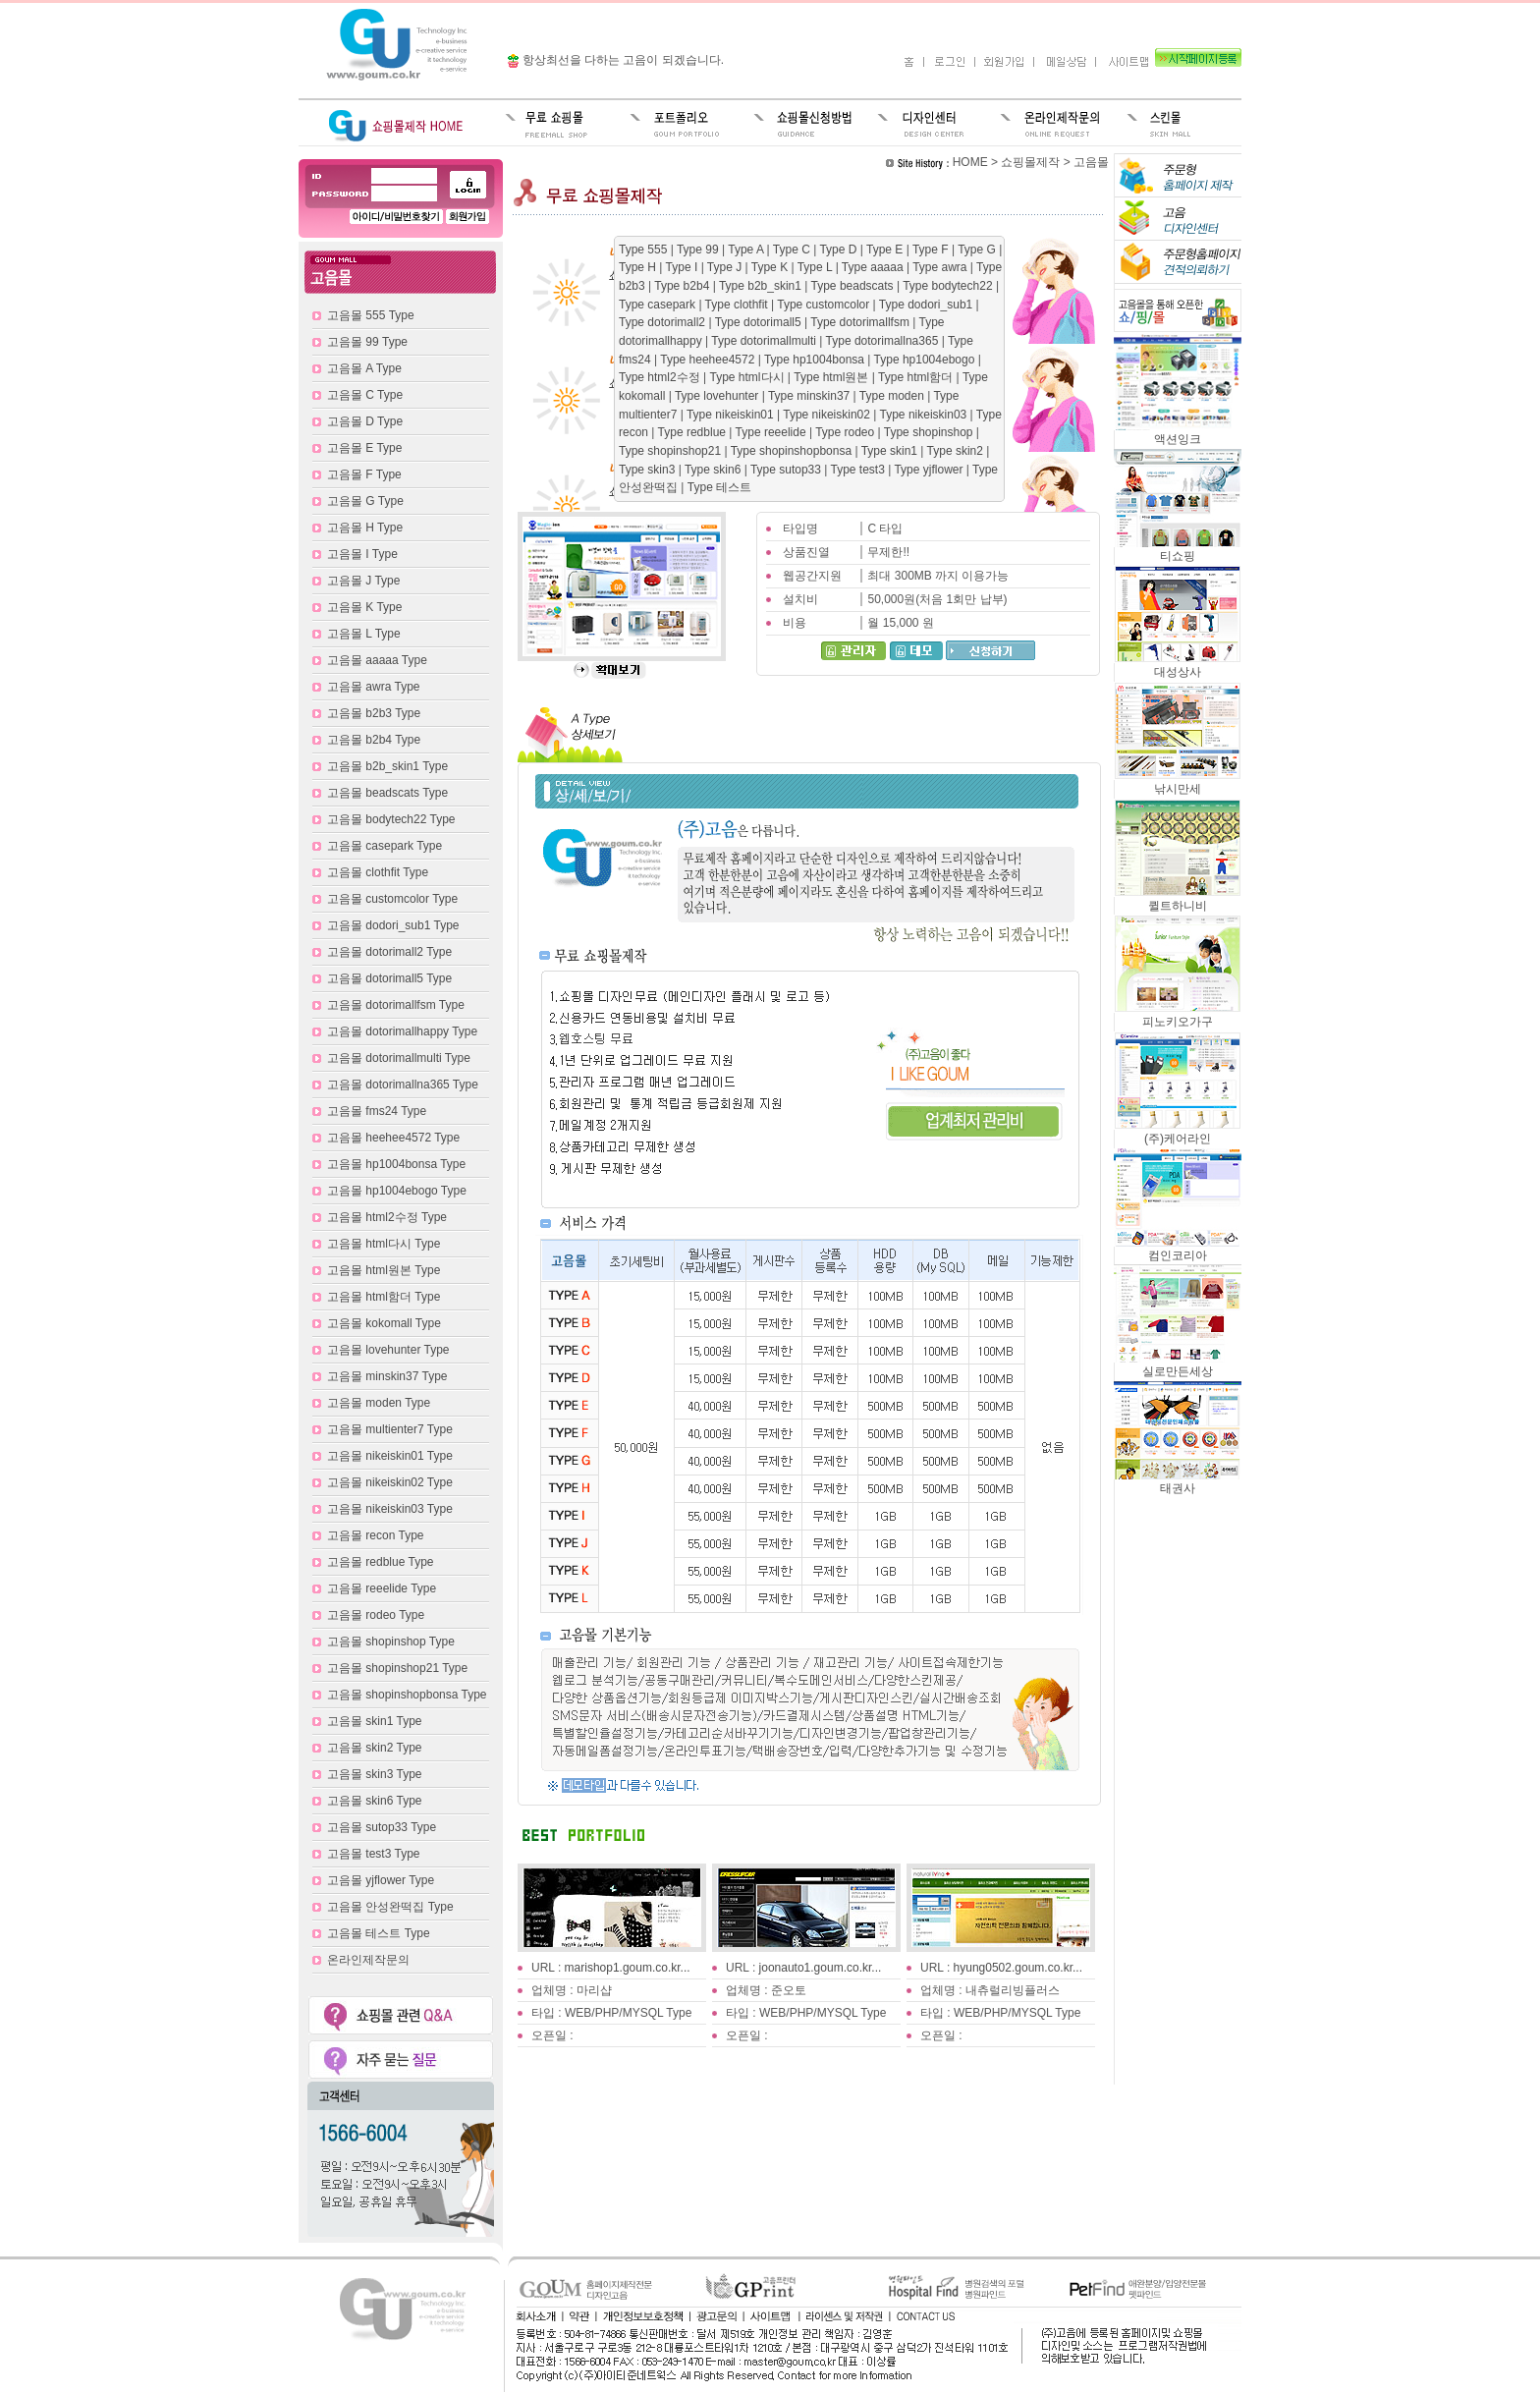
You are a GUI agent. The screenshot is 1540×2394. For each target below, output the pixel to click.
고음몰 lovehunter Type (388, 1350)
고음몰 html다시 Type (383, 1244)
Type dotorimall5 (759, 322)
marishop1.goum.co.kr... (627, 1968)
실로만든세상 (1177, 1365)
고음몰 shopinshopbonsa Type (407, 1694)
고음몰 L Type (364, 633)
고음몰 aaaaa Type (377, 660)
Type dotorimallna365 (884, 341)
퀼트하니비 (1177, 899)
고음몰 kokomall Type (384, 1323)
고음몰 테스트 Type (378, 1933)
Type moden (893, 396)
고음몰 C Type (365, 395)
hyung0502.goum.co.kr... (1018, 1968)
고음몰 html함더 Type (383, 1297)
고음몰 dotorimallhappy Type (402, 1031)
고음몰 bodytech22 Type (391, 819)
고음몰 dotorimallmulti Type (398, 1058)
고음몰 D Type (365, 421)
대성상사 (1177, 665)
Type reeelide (772, 432)
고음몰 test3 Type (373, 1854)
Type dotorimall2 (663, 322)
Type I (683, 267)
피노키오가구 (1177, 1015)
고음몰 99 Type (367, 342)
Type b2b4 (683, 286)
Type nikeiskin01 (732, 414)
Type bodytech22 (949, 286)
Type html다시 (748, 377)
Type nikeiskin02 (828, 414)
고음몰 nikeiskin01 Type (390, 1456)
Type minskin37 (810, 396)
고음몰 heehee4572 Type (393, 1137)
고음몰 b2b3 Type (373, 713)
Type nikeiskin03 (925, 414)
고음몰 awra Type (373, 687)
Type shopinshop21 (671, 451)
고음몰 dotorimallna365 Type (402, 1084)
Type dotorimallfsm (861, 322)
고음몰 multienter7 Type (390, 1429)
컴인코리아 (1177, 1249)
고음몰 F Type (364, 474)
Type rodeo (846, 432)
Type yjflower (929, 469)
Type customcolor (824, 304)
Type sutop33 (787, 469)
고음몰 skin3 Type (374, 1774)
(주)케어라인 (1177, 1132)
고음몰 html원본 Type (383, 1270)
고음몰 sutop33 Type (381, 1827)
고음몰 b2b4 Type (373, 740)
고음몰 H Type (365, 527)
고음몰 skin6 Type (374, 1801)
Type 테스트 (719, 487)
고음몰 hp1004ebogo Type (397, 1190)
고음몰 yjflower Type (380, 1880)
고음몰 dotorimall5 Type (389, 978)
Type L (817, 267)
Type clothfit (738, 304)
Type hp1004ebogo (926, 359)
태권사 (1177, 1482)
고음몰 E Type (364, 448)
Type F (932, 249)
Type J (726, 267)
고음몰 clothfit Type (377, 872)
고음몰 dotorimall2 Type (389, 952)
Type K (771, 267)
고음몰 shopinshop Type (391, 1641)
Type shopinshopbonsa (793, 451)
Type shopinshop (930, 432)
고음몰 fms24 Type (376, 1111)
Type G (978, 249)
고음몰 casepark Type (384, 846)
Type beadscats (854, 286)
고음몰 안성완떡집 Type (390, 1907)
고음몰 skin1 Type (374, 1721)
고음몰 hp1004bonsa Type (396, 1164)
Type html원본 (832, 377)
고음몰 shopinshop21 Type (397, 1668)
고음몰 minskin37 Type (387, 1376)
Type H (639, 267)
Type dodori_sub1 (927, 304)
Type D (839, 249)
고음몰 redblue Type (380, 1562)
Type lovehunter (718, 396)
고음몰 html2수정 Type (387, 1217)
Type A (747, 249)
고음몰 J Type (363, 580)
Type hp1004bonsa (815, 359)
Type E (886, 249)
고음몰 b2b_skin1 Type (387, 766)
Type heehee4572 (708, 359)
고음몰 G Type (365, 501)
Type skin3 (649, 469)
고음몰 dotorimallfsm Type (396, 1005)
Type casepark (658, 304)
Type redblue (694, 432)
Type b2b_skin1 (761, 286)
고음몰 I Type (362, 554)
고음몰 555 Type (370, 315)
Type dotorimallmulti (765, 341)
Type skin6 (714, 469)
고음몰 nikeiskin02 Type (390, 1482)
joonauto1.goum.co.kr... (820, 1968)
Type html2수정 (661, 377)
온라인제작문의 (368, 1960)
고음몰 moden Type (378, 1403)
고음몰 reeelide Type (381, 1588)
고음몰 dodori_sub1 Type (393, 925)
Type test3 (860, 469)
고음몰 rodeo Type (375, 1615)
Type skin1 (891, 451)
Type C (793, 249)
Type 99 (699, 249)
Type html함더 (917, 377)
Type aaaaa (874, 267)
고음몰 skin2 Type (374, 1747)
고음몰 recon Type (375, 1535)
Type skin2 (957, 451)
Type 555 (645, 249)
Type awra (941, 267)
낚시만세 (1177, 782)
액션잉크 (1177, 432)
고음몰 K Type (364, 607)
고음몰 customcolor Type (392, 899)
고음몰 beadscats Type (387, 793)
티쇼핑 (1177, 549)
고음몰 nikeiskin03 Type (390, 1509)
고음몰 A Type (364, 368)
